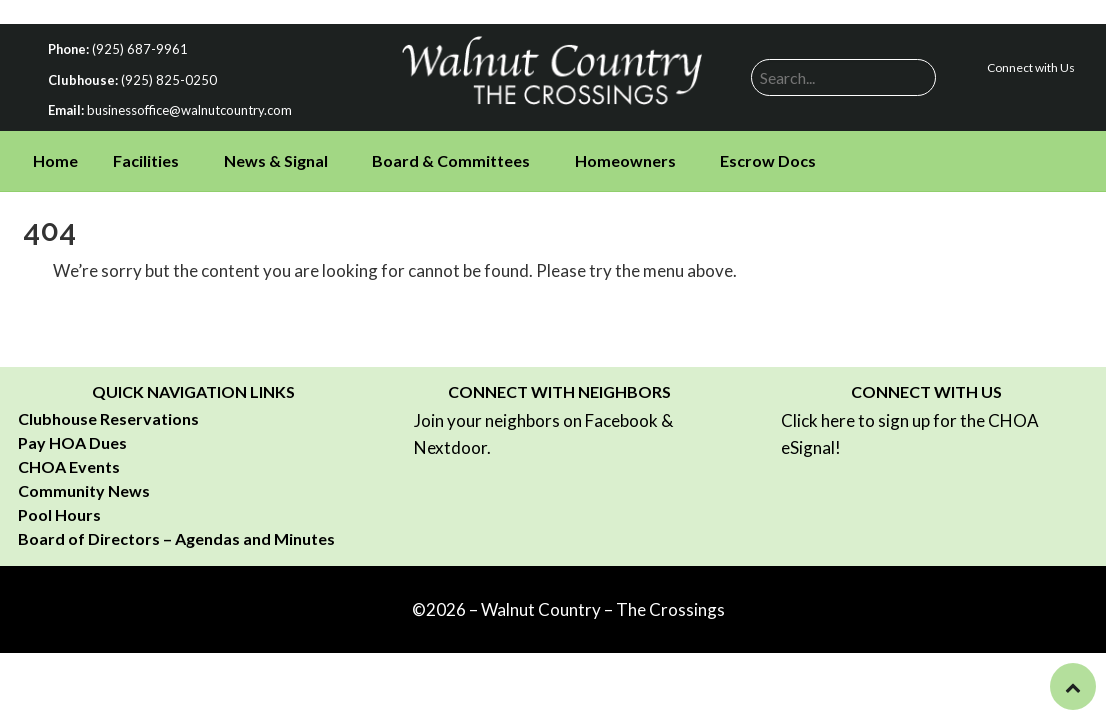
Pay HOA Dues (72, 442)
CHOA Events (69, 466)
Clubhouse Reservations (108, 418)
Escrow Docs (768, 160)
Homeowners (625, 160)
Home (55, 160)
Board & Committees (451, 160)
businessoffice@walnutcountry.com (189, 110)
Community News (84, 490)
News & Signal (276, 160)
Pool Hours (59, 514)
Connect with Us (1031, 67)
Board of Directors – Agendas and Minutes (176, 538)
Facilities (146, 160)
